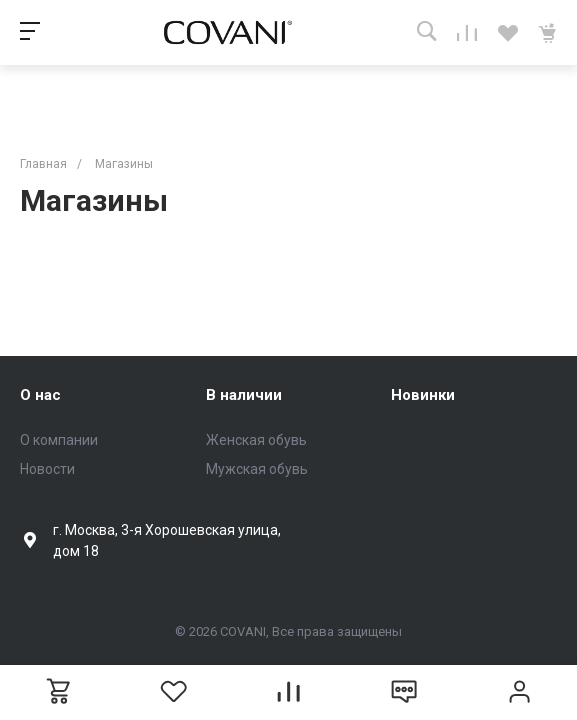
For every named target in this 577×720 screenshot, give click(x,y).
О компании (59, 440)
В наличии (244, 395)
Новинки (423, 395)
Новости (47, 469)
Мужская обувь (257, 469)
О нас (40, 395)
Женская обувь (256, 440)
